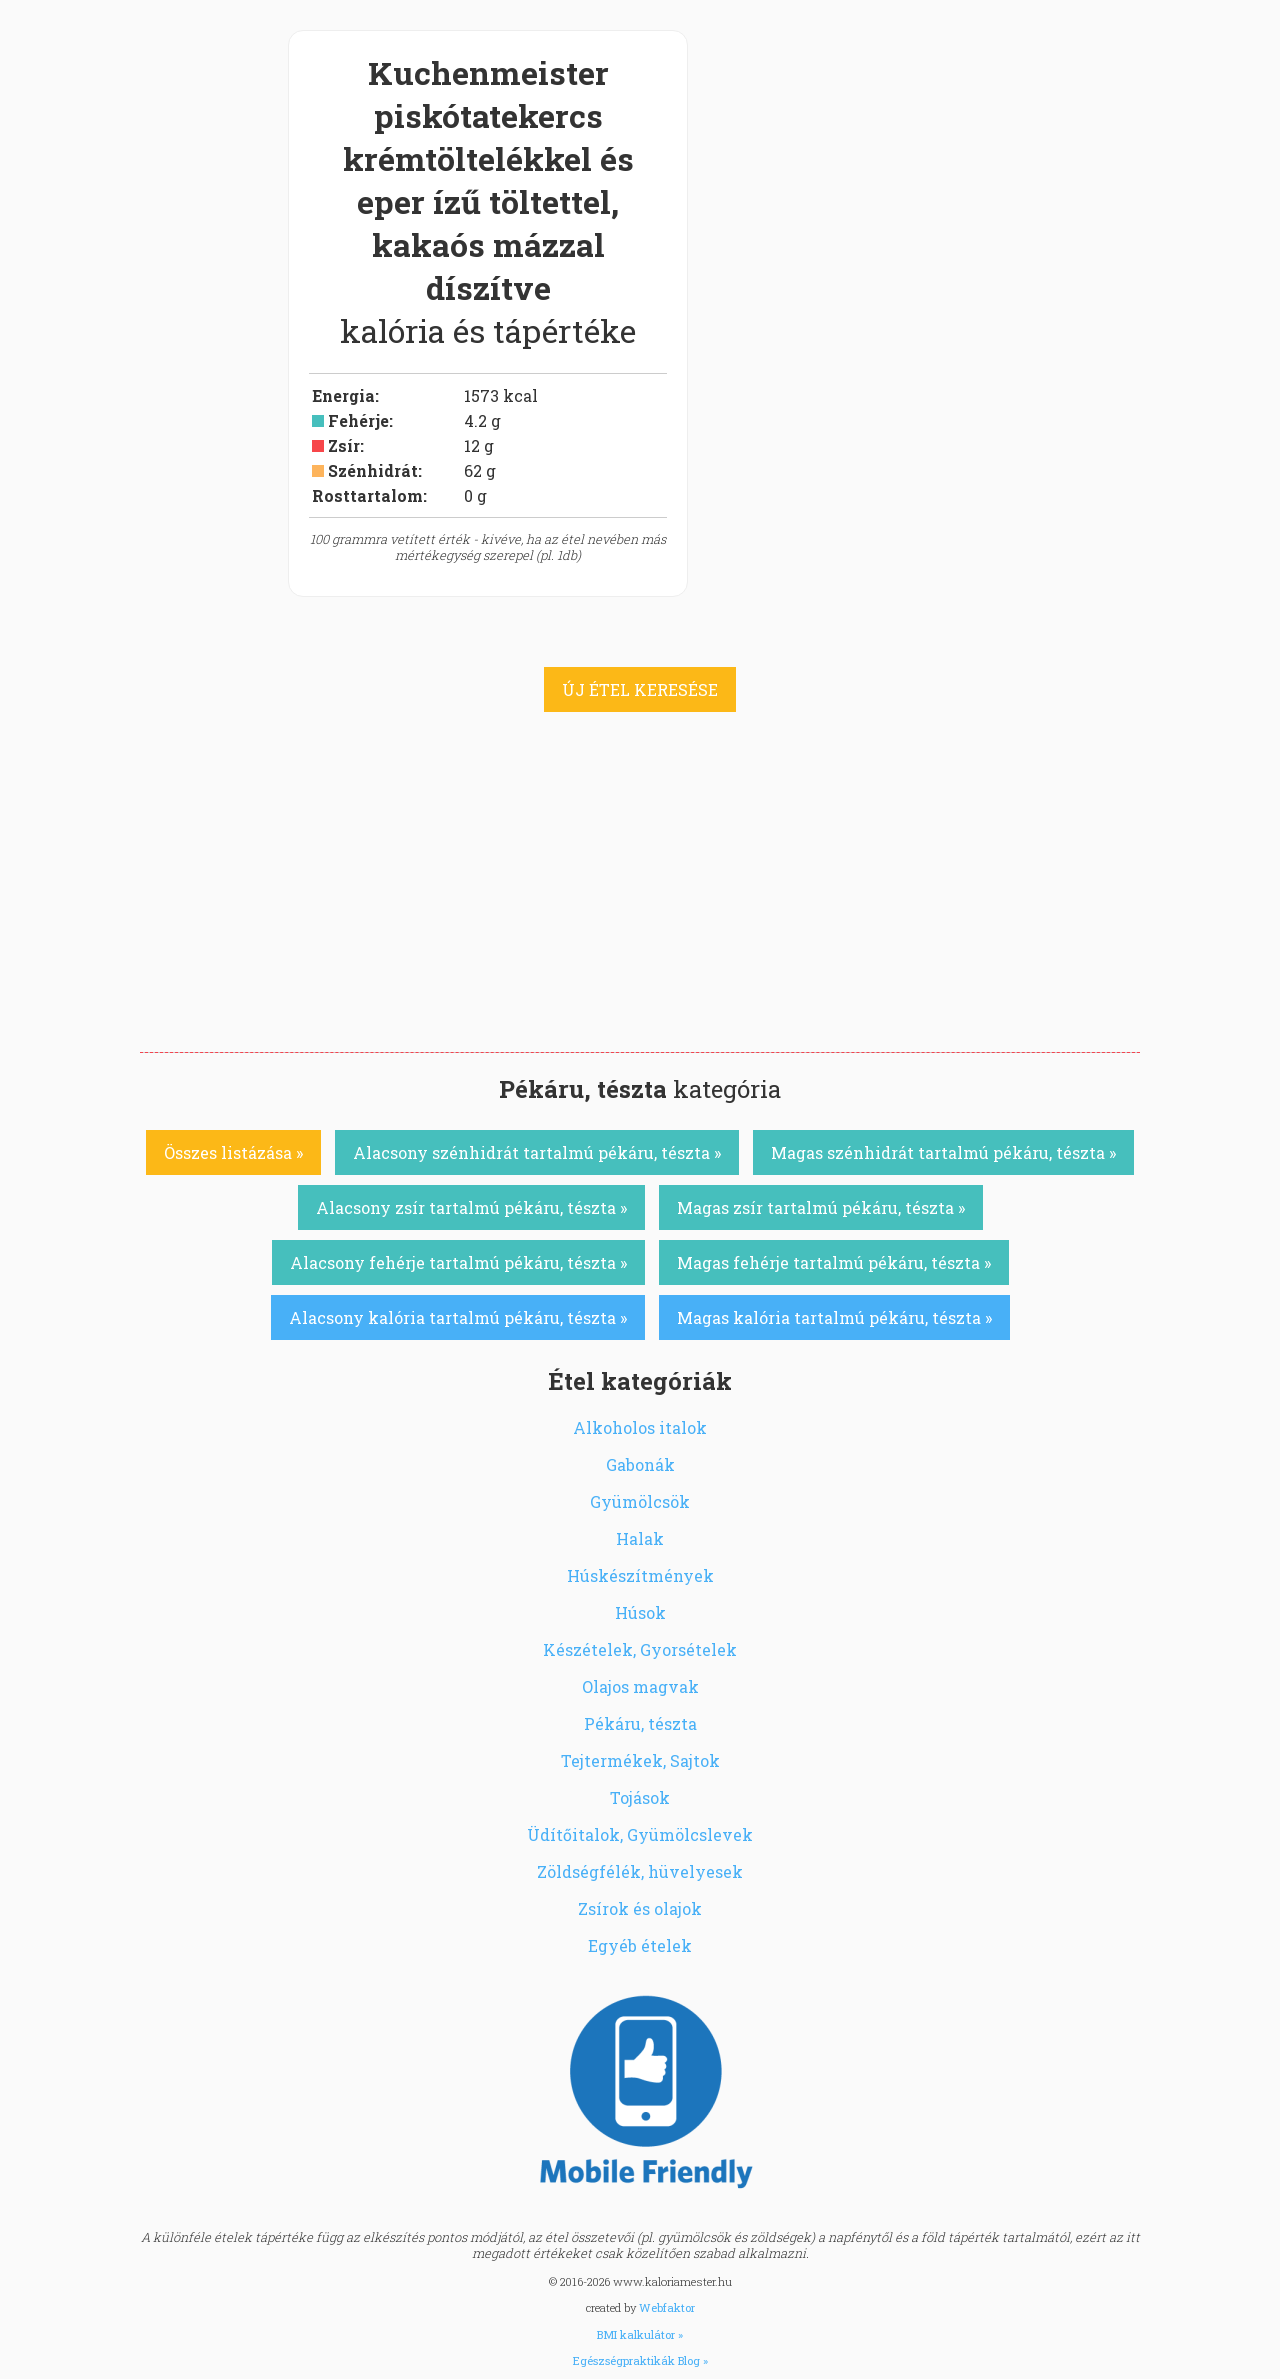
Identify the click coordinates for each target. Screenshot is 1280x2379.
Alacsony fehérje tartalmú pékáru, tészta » (458, 1262)
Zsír (344, 445)
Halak (640, 1538)
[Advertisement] (640, 902)
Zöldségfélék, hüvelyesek (640, 1871)
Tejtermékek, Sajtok (640, 1760)
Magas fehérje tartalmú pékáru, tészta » (834, 1262)
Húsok (640, 1612)
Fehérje (358, 420)
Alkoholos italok (640, 1427)
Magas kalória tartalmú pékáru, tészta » (834, 1317)
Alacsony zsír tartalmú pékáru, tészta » (471, 1207)
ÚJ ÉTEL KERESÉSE (640, 689)
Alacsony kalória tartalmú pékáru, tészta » (458, 1317)
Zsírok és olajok (640, 1908)
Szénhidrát (373, 470)
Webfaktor (667, 2307)
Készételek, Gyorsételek (640, 1649)
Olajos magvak (640, 1686)
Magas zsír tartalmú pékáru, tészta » (821, 1207)
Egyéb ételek (640, 1945)
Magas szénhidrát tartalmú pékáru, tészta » (943, 1152)
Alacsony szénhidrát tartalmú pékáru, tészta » (537, 1152)
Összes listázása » (233, 1152)
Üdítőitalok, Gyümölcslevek (640, 1834)
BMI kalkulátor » (640, 2334)
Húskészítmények (640, 1575)
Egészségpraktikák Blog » (640, 2360)
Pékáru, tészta (640, 1723)
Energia (343, 395)
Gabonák (640, 1464)
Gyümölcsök (640, 1501)
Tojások (640, 1797)
